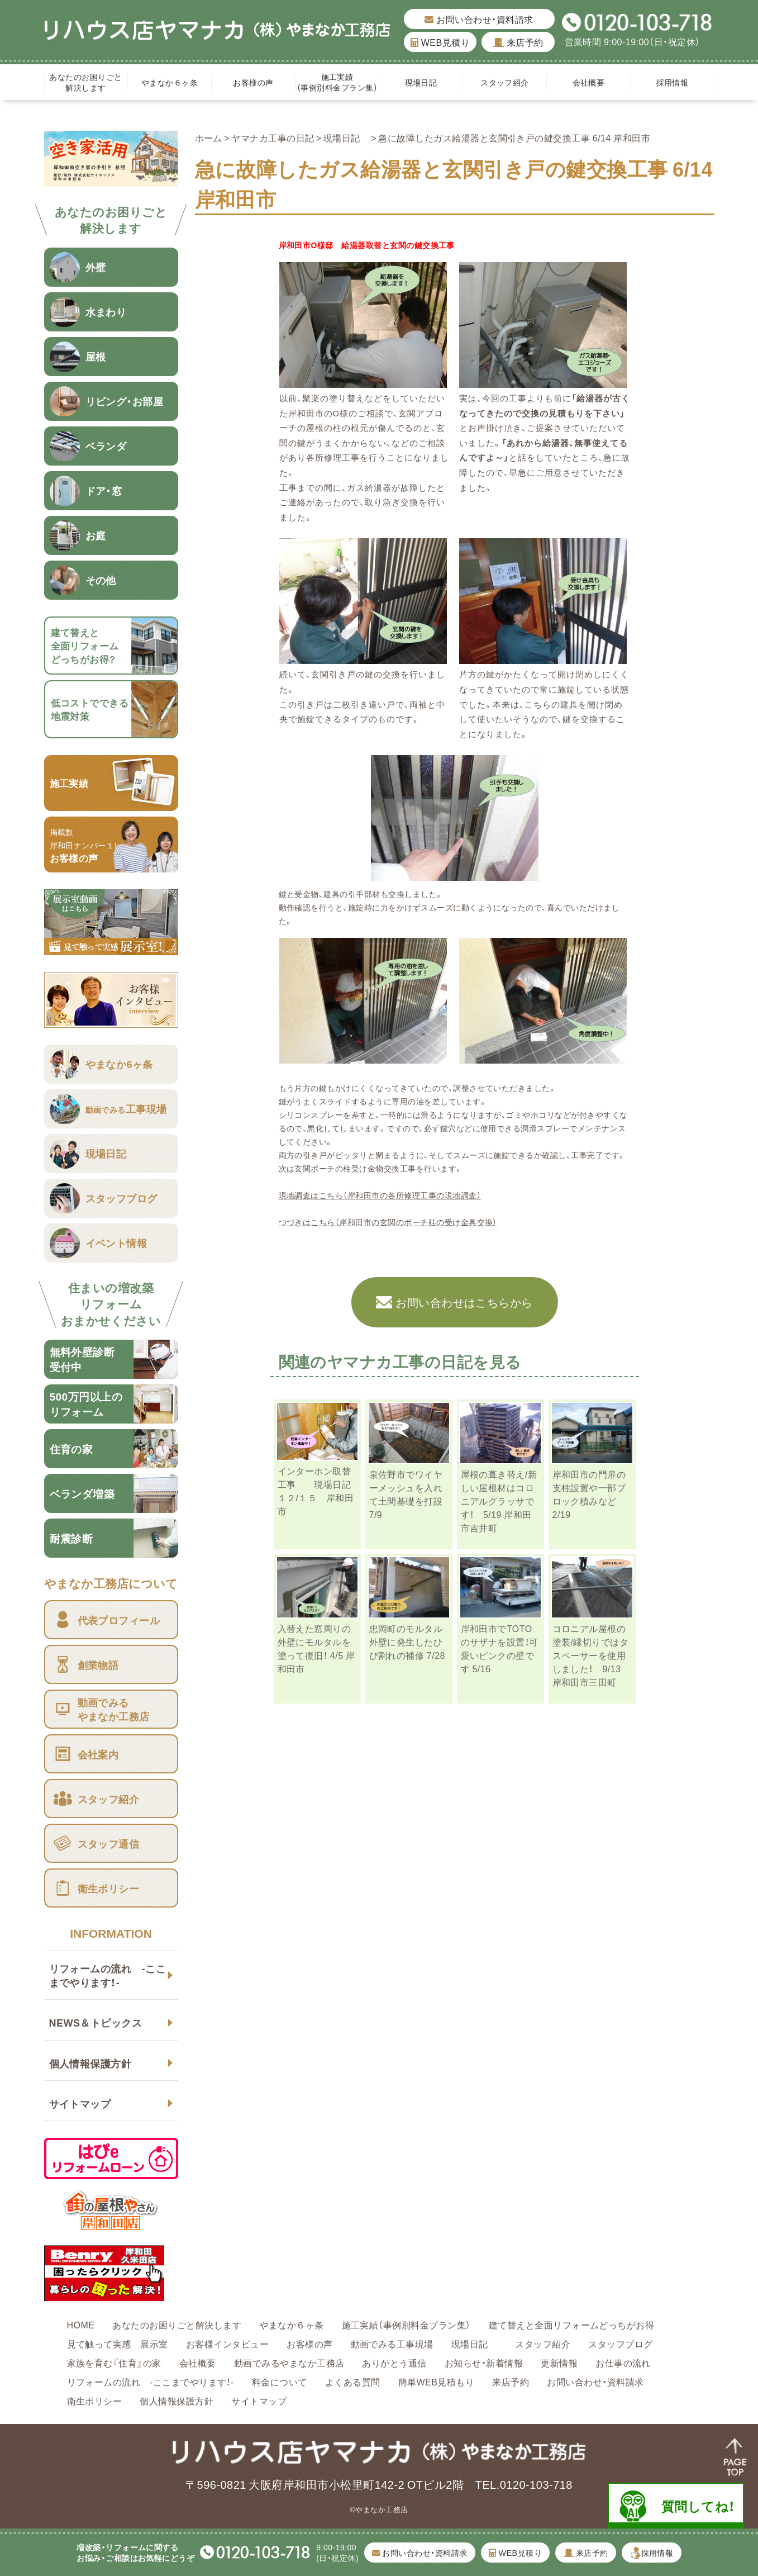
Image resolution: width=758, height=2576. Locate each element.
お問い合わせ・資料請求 (479, 19)
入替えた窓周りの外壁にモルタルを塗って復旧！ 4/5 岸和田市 (316, 1648)
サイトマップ (80, 2103)
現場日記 (425, 82)
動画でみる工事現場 (392, 2343)
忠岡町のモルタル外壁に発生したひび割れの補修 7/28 (407, 1641)
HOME (81, 2324)
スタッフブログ (620, 2343)
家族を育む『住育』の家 (114, 2362)
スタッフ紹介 (504, 82)
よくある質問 (352, 2381)
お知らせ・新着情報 (484, 2362)
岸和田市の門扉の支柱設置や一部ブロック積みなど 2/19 (589, 1494)
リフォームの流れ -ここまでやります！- (107, 1975)
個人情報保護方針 (90, 2063)
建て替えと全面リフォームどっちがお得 (572, 2324)
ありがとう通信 (394, 2362)
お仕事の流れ (623, 2362)
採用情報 (672, 82)
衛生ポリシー (94, 2400)
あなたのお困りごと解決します (85, 81)
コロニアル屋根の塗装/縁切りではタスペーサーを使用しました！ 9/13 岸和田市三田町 (590, 1654)
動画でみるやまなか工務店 (289, 2362)
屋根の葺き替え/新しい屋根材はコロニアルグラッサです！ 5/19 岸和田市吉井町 (499, 1500)
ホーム (208, 137)
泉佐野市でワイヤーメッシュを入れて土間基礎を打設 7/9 (406, 1494)
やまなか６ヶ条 (169, 82)
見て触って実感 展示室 (117, 2343)
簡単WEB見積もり (436, 2381)
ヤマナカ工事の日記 (272, 137)
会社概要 (589, 82)
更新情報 (559, 2362)
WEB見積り (440, 42)
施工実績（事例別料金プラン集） (337, 81)
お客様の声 (253, 82)
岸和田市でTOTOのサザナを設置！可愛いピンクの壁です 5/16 (499, 1648)
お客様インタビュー (227, 2343)
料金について (279, 2381)
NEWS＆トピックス (95, 2022)
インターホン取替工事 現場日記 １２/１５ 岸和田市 (319, 1490)
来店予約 (518, 42)
